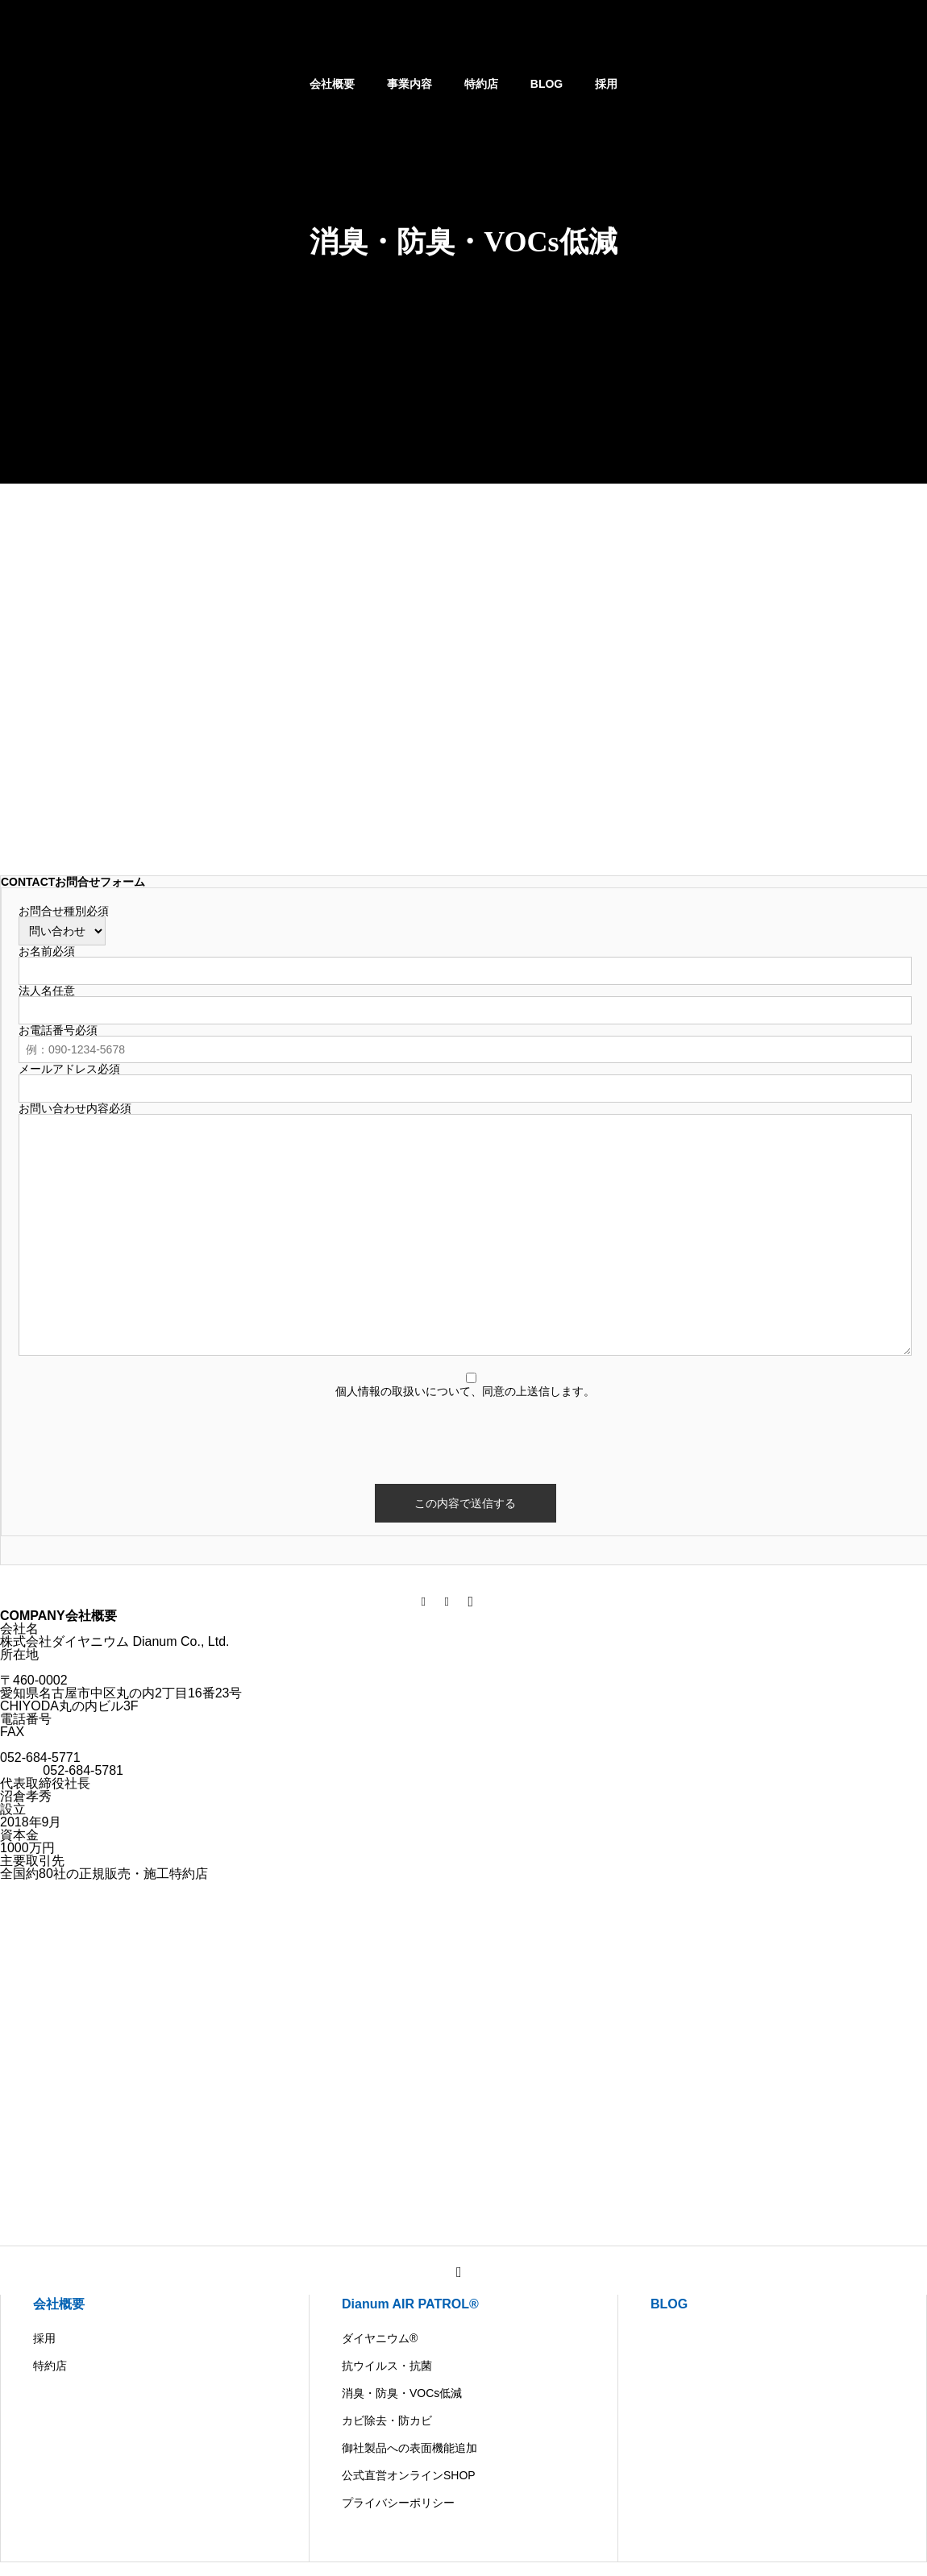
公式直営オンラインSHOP (409, 2475)
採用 (606, 83)
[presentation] (465, 1428)
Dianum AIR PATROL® (410, 2304)
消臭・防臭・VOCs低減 (402, 2393)
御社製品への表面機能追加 (409, 2447)
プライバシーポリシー (398, 2502)
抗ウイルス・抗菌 (387, 2365)
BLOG (546, 83)
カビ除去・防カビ (387, 2420)
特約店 (481, 83)
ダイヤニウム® (380, 2338)
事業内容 (409, 83)
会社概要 (332, 83)
